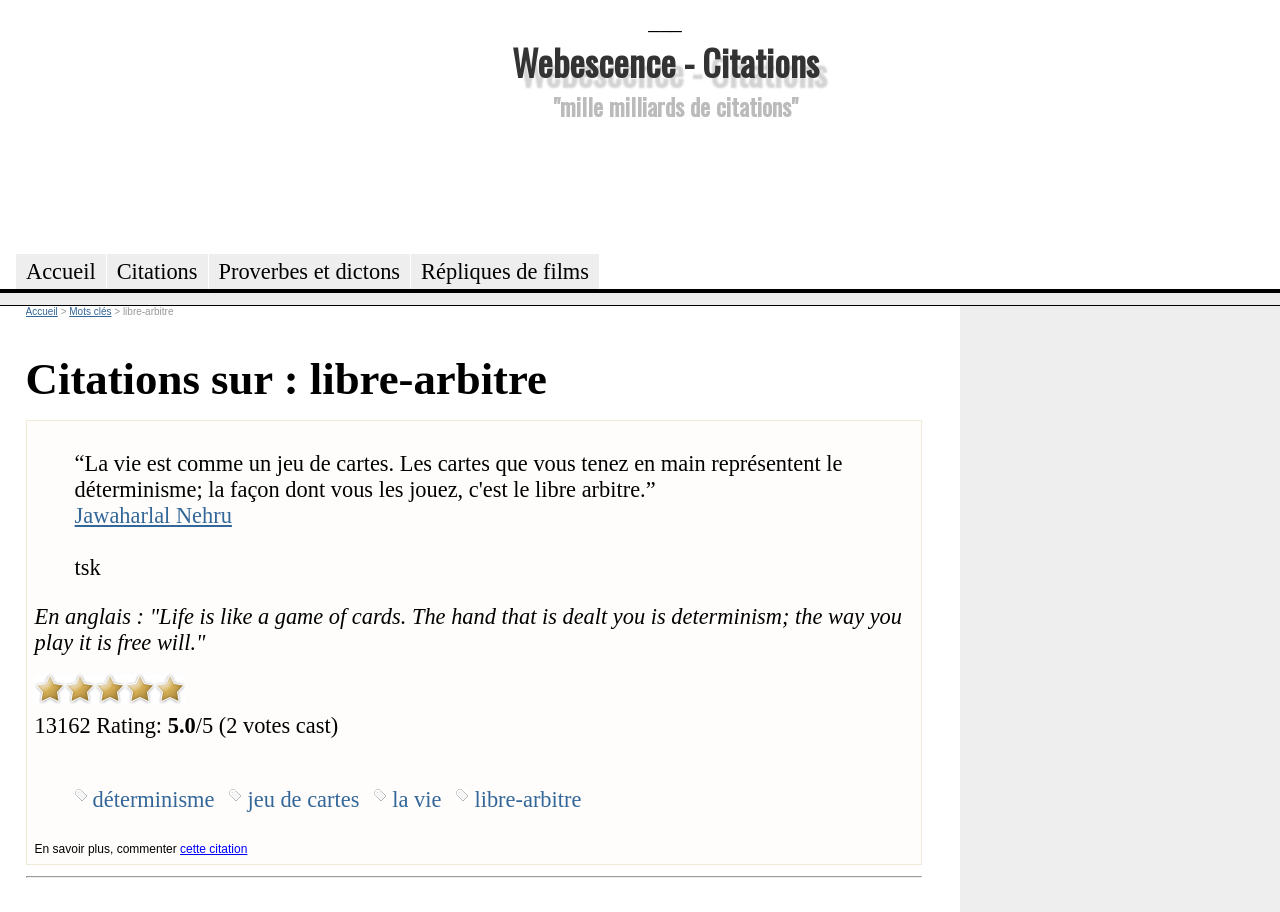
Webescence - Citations (665, 61)
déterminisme (154, 799)
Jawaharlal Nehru (153, 515)
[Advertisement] (665, 184)
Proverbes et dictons (310, 271)
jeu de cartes (303, 799)
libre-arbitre (527, 799)
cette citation (213, 849)
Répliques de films (505, 271)
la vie (416, 799)
